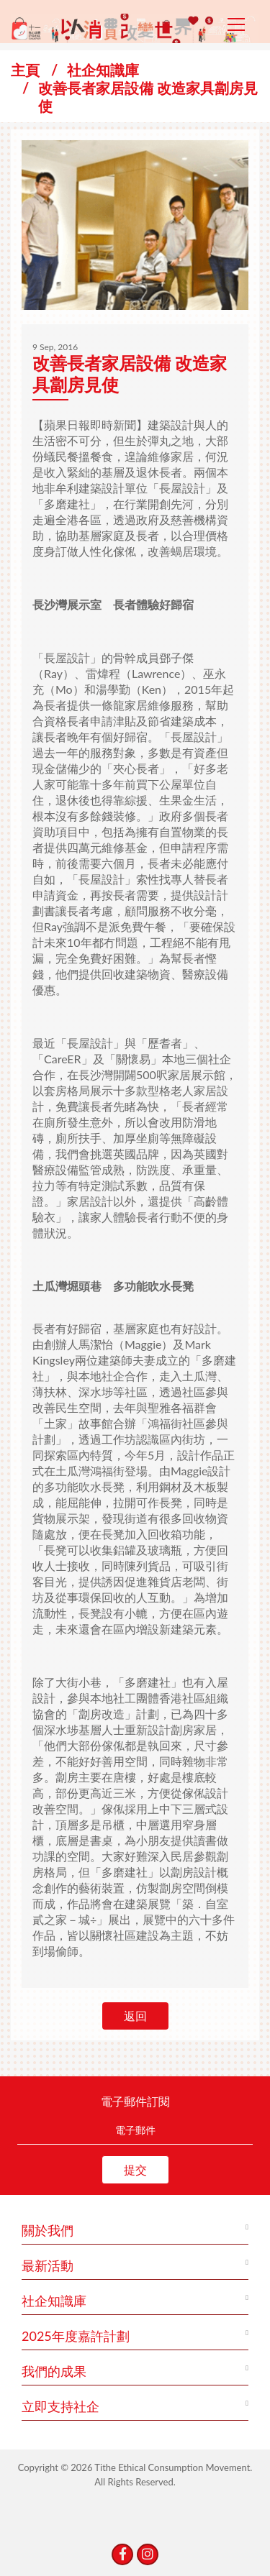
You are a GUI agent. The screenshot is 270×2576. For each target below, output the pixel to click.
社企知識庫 (103, 69)
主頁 (25, 69)
